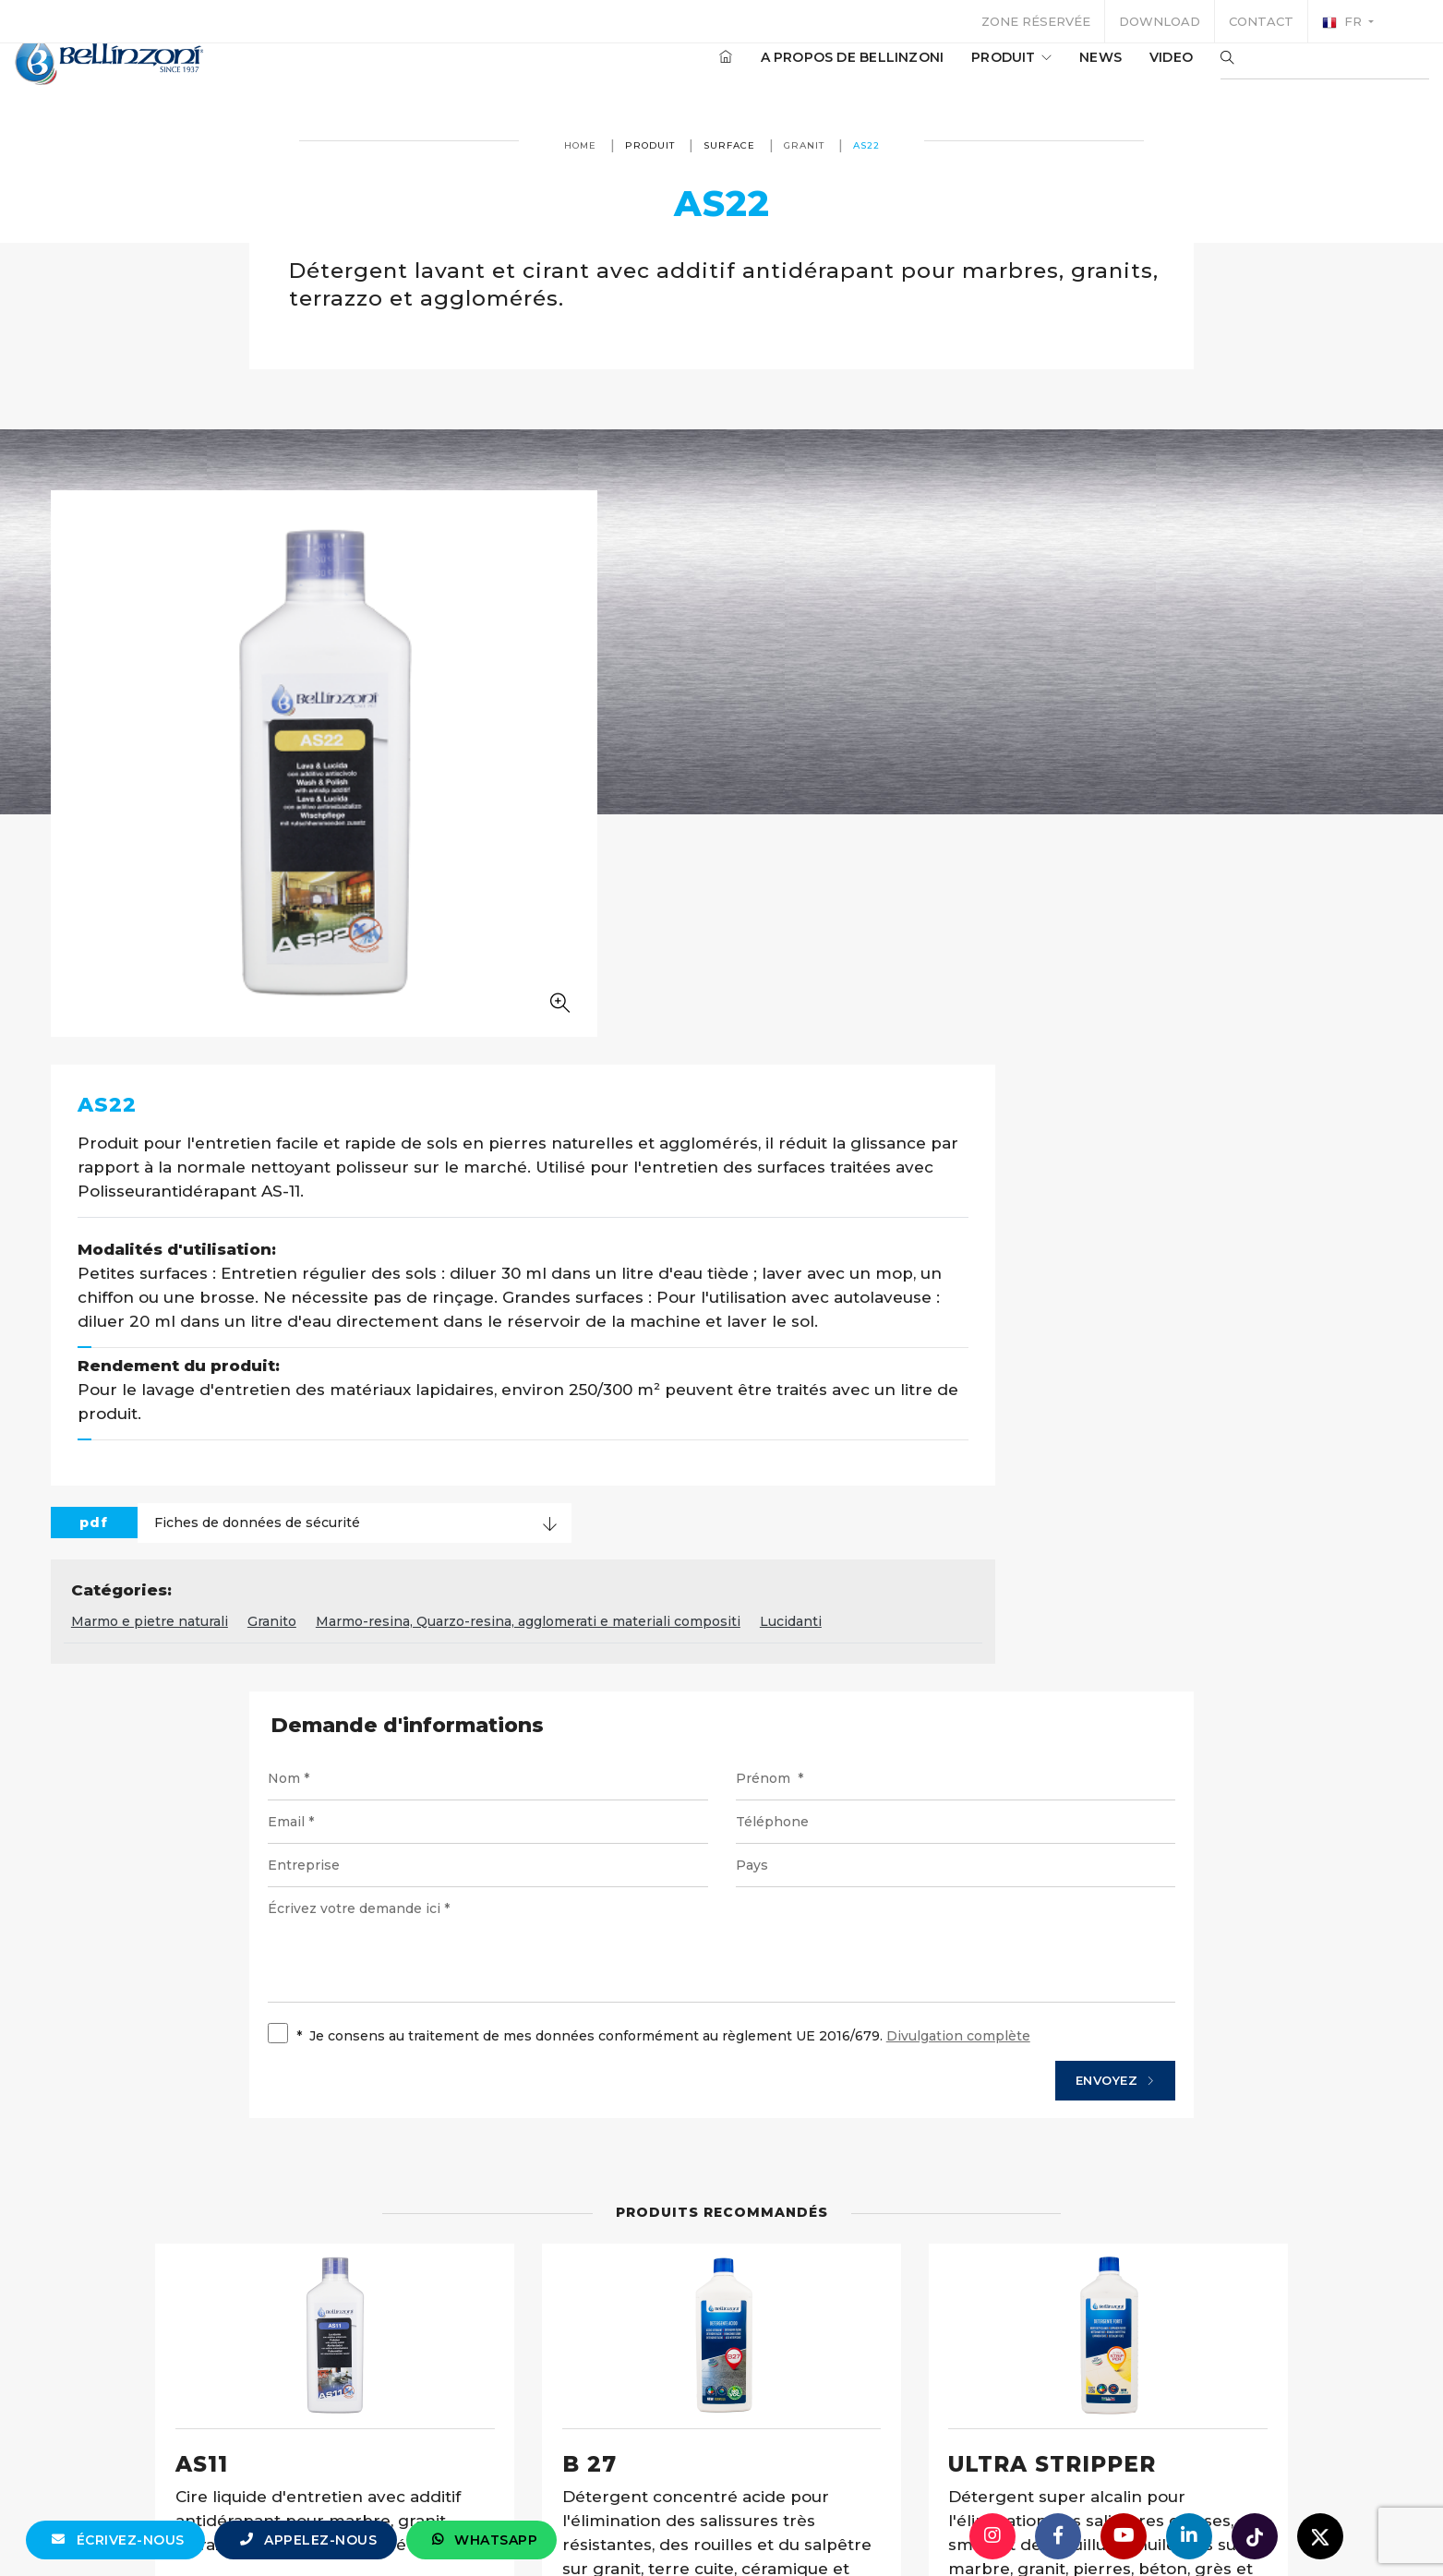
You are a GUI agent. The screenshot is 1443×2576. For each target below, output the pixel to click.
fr (1343, 22)
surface (729, 145)
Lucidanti (1250, 1092)
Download (1159, 21)
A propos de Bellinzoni (797, 73)
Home (580, 145)
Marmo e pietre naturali (608, 1092)
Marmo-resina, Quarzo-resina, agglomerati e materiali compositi (987, 1092)
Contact (1261, 21)
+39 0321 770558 (825, 2525)
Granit (804, 145)
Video (1115, 73)
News (1045, 73)
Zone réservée (1035, 21)
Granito (730, 1092)
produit (956, 73)
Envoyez (1080, 1556)
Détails (309, 2178)
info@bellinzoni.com (643, 2525)
